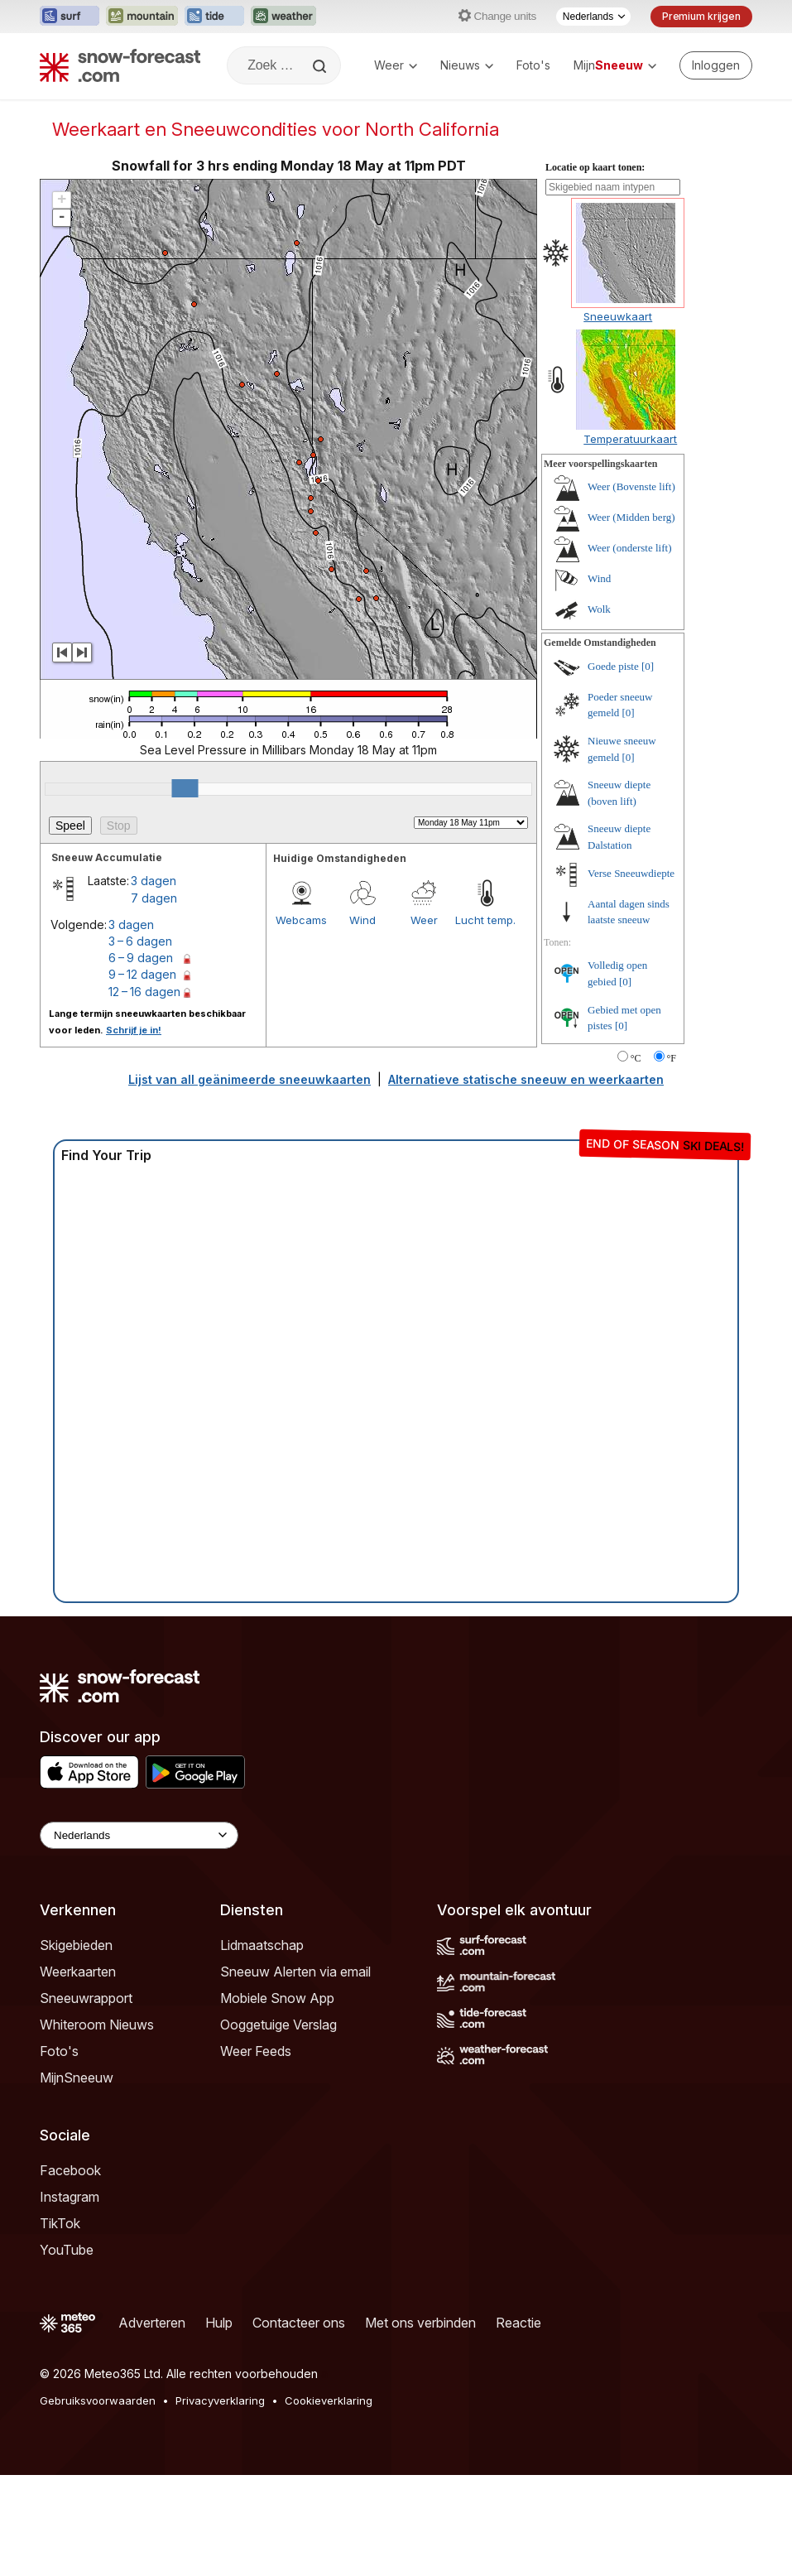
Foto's (533, 65)
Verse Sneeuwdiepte (631, 873)
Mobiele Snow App (277, 1998)
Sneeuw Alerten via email (295, 1971)
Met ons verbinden (420, 2322)
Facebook (70, 2170)
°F (671, 1058)
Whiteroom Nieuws (97, 2024)
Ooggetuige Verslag (278, 2024)
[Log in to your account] (715, 65)
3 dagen (153, 881)
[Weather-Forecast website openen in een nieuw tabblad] (283, 16)
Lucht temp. (485, 920)
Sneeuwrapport (86, 1998)
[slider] (185, 788)
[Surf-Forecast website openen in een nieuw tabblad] (69, 16)
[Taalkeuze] (593, 16)
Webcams (301, 920)
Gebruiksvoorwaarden (98, 2400)
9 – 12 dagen (142, 974)
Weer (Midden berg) (631, 517)
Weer (395, 65)
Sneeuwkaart (617, 316)
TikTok (60, 2223)
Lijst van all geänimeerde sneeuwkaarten (249, 1079)
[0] (647, 666)
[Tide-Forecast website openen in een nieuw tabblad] (214, 16)
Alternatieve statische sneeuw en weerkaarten (526, 1079)
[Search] (321, 66)
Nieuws (466, 65)
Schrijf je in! (133, 1030)
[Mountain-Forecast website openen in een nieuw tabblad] (142, 16)
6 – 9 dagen (140, 958)
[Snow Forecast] (120, 65)
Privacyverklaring (220, 2400)
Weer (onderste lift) (629, 548)
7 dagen (154, 898)
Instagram (69, 2196)
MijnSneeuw (76, 2077)
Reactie (518, 2322)
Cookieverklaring (328, 2400)
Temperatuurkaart (630, 438)
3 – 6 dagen (140, 941)
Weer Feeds (255, 2051)
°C (636, 1058)
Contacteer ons (298, 2322)
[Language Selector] (139, 1835)
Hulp (219, 2322)
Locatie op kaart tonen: (595, 167)
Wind (362, 920)
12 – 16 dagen (144, 992)
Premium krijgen (701, 16)
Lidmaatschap (262, 1945)
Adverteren (151, 2322)
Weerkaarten (78, 1971)
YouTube (67, 2249)
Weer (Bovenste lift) (631, 486)
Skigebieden (76, 1945)
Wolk (599, 609)
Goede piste (613, 666)
